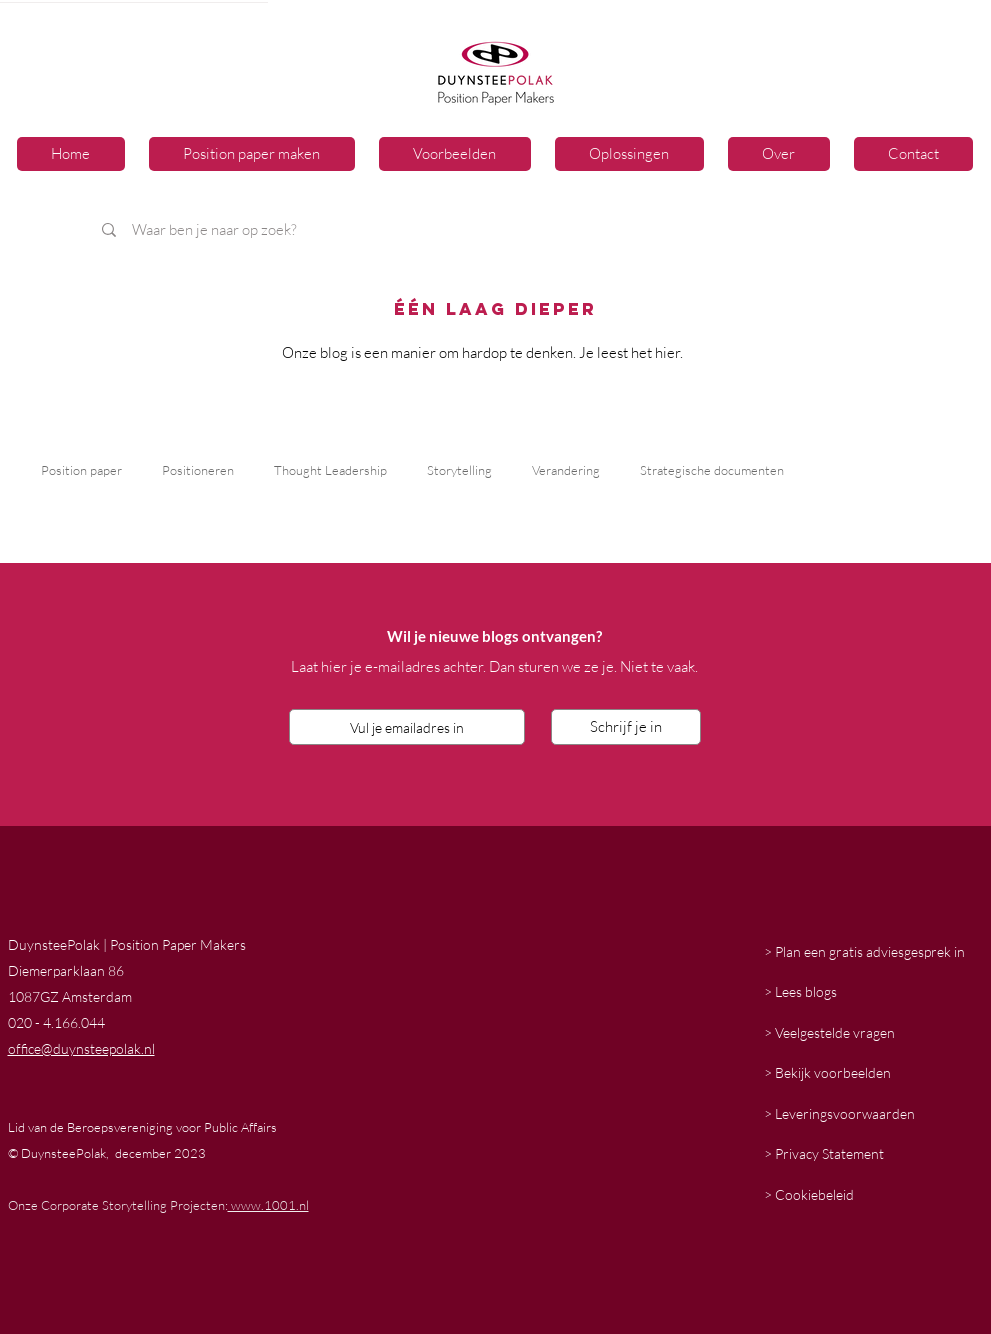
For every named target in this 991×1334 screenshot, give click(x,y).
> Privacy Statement (824, 1153)
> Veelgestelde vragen (829, 1032)
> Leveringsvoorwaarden (839, 1113)
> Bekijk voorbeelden (827, 1072)
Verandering (566, 470)
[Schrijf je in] (626, 727)
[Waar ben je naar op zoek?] (367, 229)
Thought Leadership (330, 470)
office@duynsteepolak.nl (81, 1048)
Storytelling (459, 470)
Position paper (81, 470)
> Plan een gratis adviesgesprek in (864, 951)
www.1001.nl (268, 1205)
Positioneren (198, 470)
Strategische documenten (712, 470)
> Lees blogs (800, 991)
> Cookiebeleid (809, 1194)
